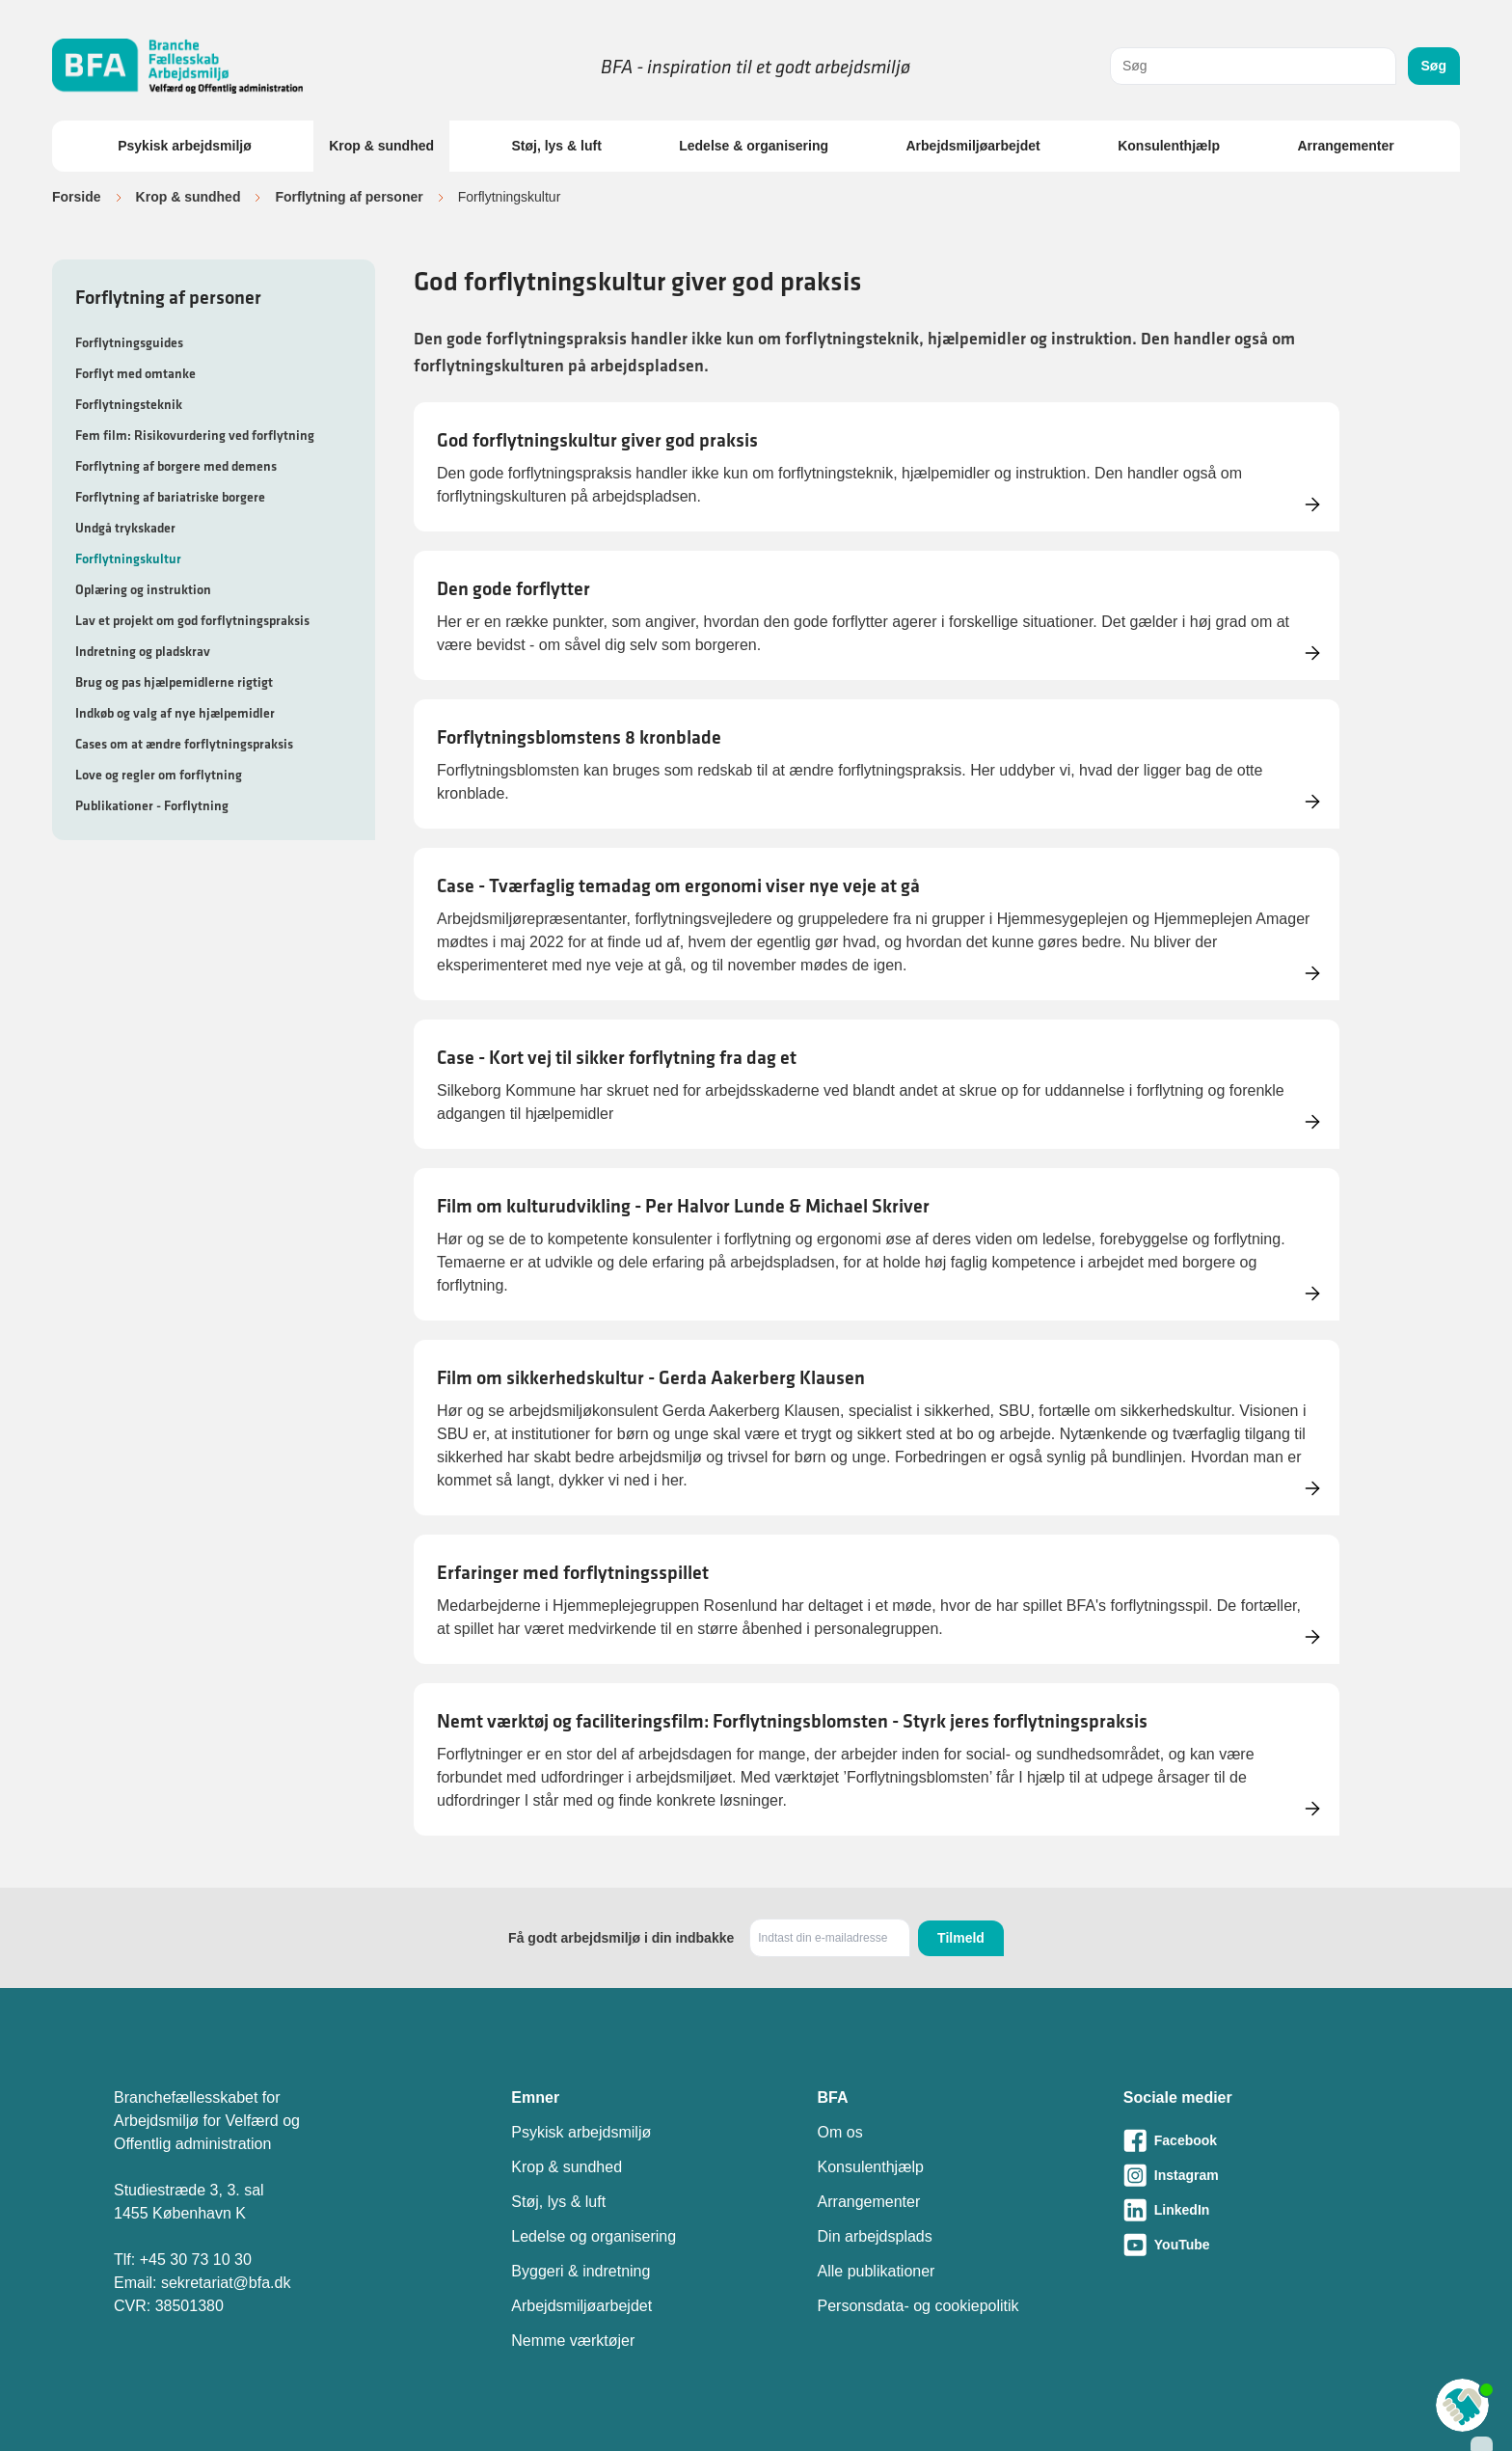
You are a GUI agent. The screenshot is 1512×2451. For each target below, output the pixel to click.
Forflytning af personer (348, 196)
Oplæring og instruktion (143, 589)
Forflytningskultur (128, 558)
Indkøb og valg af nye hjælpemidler (175, 713)
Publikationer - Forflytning (152, 805)
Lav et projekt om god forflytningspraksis (192, 620)
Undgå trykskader (125, 527)
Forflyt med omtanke (135, 373)
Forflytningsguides (129, 342)
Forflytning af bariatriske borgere (170, 496)
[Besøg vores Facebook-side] (1260, 2140)
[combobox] (1253, 66)
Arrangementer (1345, 145)
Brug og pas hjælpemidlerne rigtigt (174, 682)
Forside (76, 196)
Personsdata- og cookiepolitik (918, 2306)
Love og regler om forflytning (158, 774)
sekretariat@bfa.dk (226, 2282)
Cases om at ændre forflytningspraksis (184, 743)
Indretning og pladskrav (142, 651)
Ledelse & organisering (753, 145)
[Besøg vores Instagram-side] (1260, 2175)
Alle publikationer (876, 2271)
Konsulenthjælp (1169, 145)
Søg (1433, 65)
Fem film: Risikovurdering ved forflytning (194, 435)
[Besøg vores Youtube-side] (1260, 2244)
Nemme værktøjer (572, 2340)
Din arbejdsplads (875, 2236)
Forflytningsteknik (128, 404)
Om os (840, 2132)
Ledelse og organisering (593, 2236)
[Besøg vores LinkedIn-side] (1260, 2209)
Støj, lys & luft (556, 145)
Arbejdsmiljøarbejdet (972, 145)
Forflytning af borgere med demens (176, 466)
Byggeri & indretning (580, 2271)
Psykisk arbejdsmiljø (185, 145)
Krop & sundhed (381, 145)
